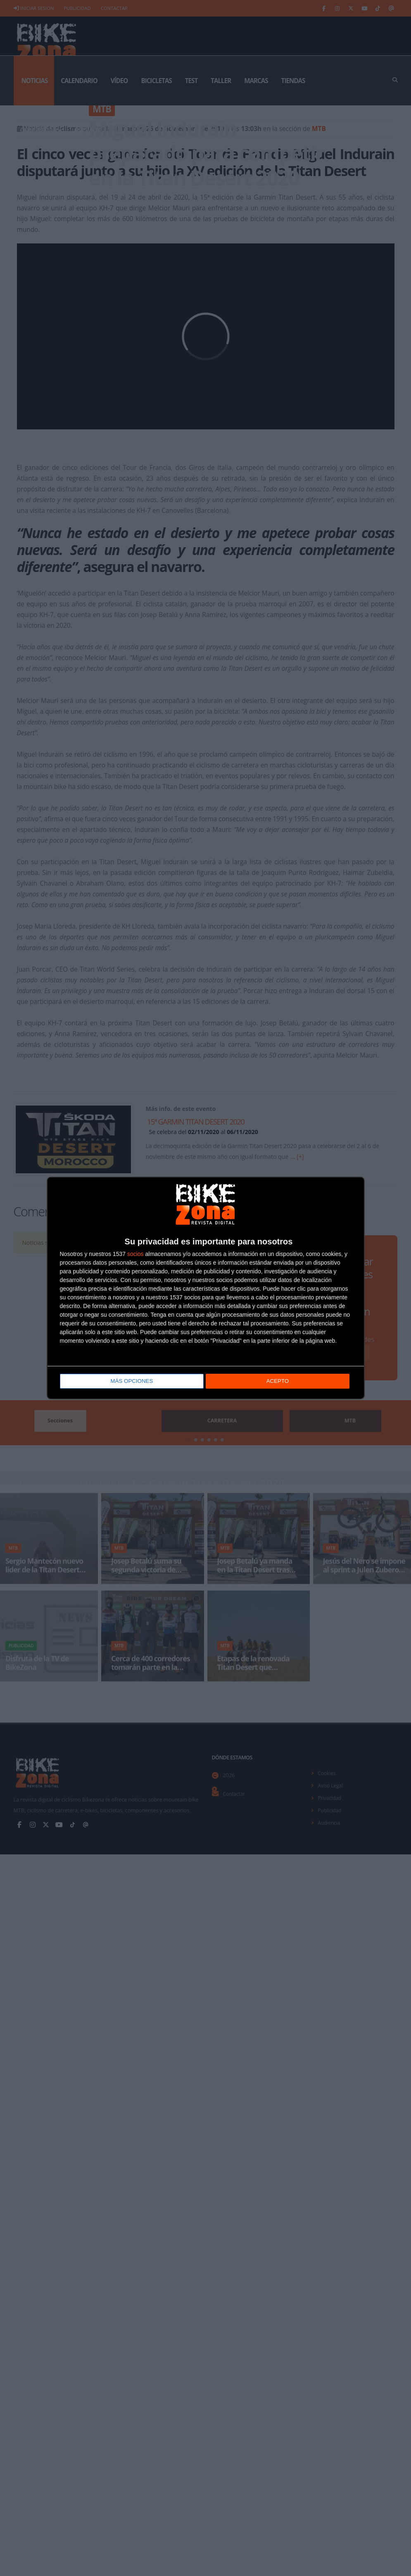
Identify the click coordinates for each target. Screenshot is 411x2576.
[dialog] (206, 1288)
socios (135, 1254)
